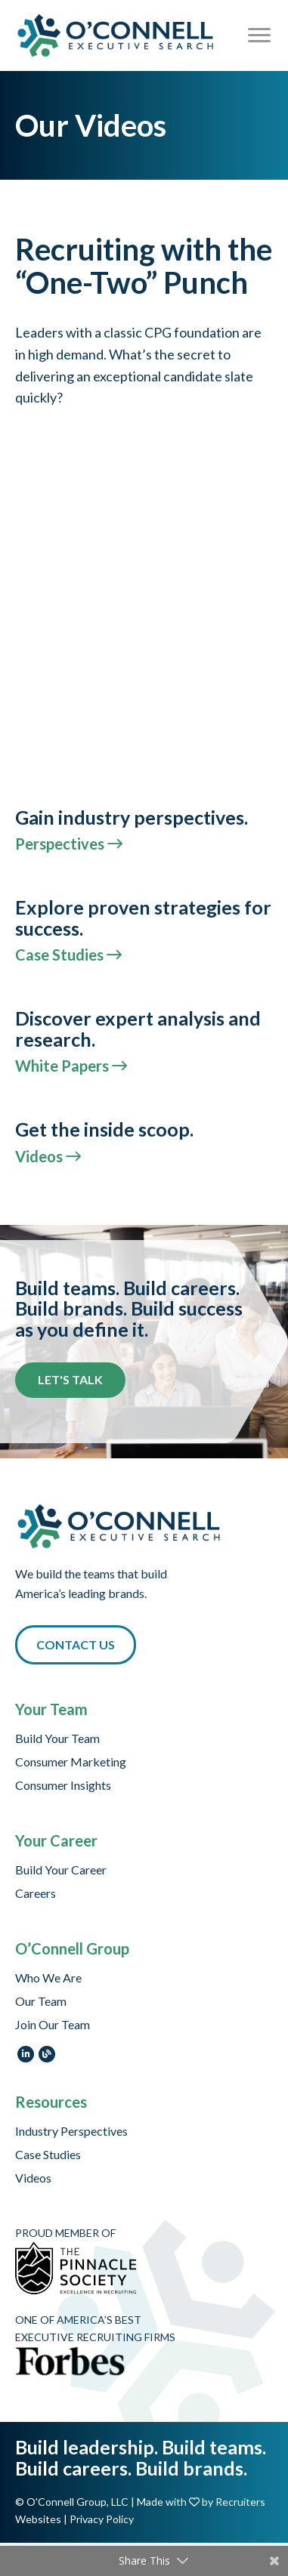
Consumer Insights (63, 1785)
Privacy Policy (102, 2519)
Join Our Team (52, 2025)
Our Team (41, 2001)
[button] (75, 1644)
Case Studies (48, 2155)
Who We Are (48, 1978)
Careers (35, 1893)
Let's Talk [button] (70, 1379)
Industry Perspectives (71, 2131)
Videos (33, 2178)
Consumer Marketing (70, 1762)
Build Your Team (57, 1738)
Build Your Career (61, 1870)
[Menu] (259, 35)
